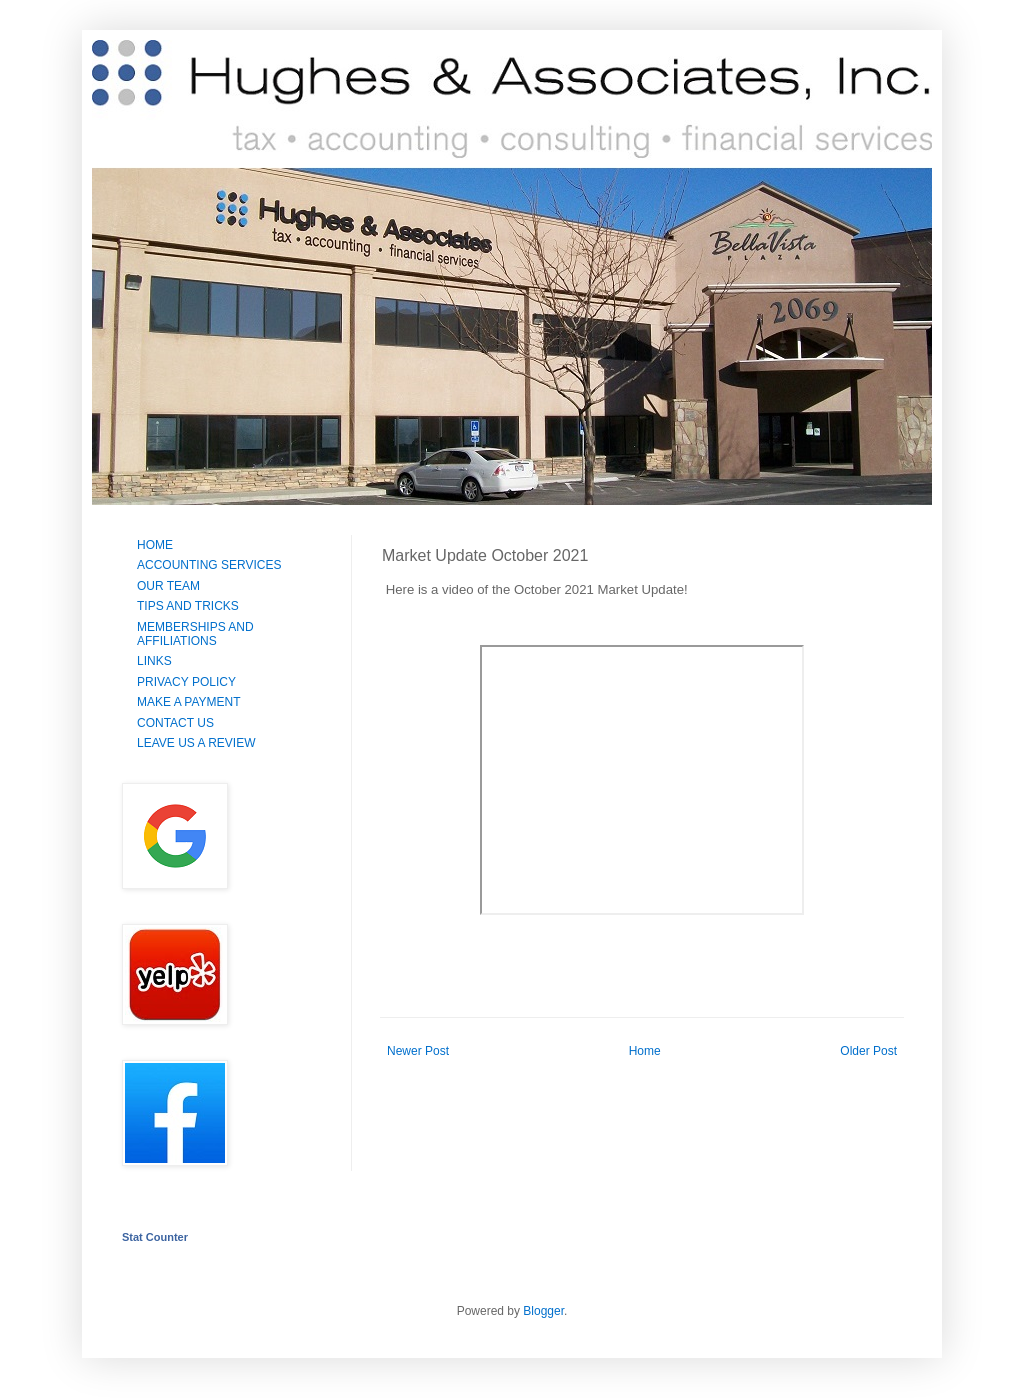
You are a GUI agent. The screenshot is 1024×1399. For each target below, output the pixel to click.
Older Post (868, 1051)
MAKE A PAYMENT (189, 702)
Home (645, 1051)
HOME (155, 545)
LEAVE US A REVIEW (196, 743)
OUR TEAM (168, 586)
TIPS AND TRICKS (188, 606)
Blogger (543, 1311)
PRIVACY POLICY (186, 682)
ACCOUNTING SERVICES (209, 565)
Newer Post (418, 1051)
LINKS (154, 661)
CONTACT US (175, 723)
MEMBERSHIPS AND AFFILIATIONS (195, 634)
